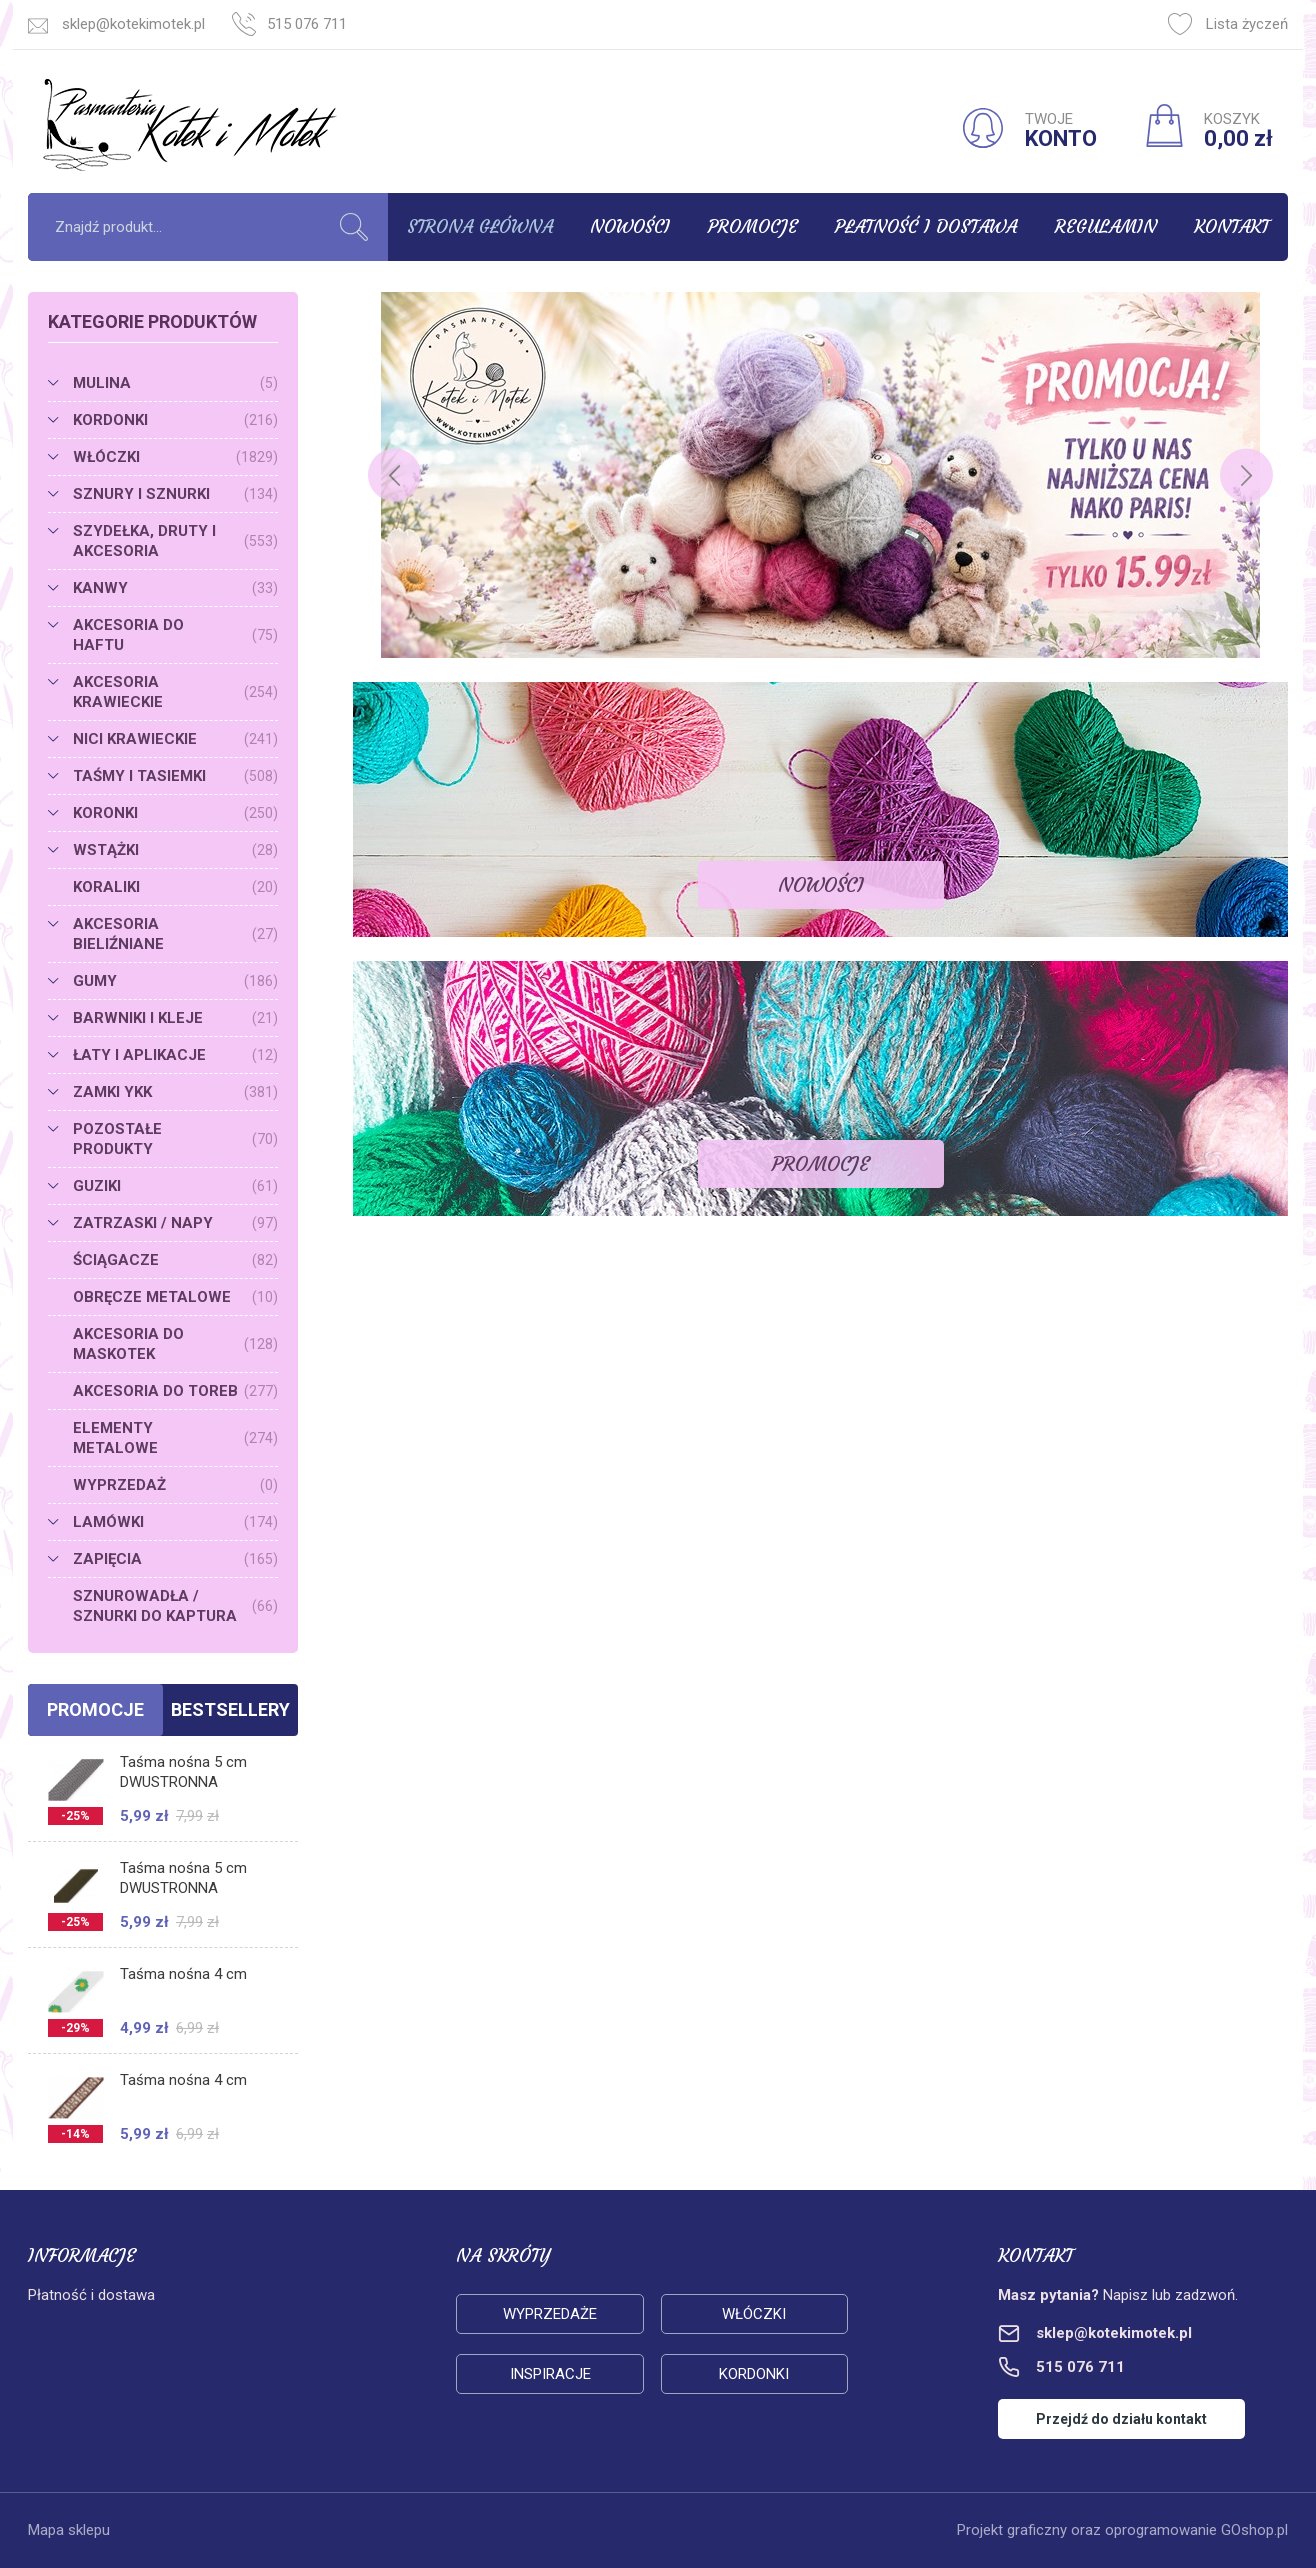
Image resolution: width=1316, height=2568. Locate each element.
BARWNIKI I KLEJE (175, 1018)
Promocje (753, 226)
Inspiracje (550, 2374)
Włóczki (754, 2314)
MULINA (175, 383)
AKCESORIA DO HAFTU (175, 635)
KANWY (175, 588)
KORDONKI (175, 420)
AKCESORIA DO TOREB (175, 1391)
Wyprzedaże (550, 2314)
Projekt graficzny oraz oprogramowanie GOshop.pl (1122, 2530)
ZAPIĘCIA (175, 1559)
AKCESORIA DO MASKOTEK (175, 1344)
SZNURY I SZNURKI (175, 494)
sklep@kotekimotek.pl (133, 24)
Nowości (630, 226)
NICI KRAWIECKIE (175, 739)
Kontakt (1231, 226)
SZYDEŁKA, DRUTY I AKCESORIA (175, 541)
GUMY (175, 981)
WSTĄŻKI (175, 850)
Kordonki (754, 2374)
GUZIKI (175, 1186)
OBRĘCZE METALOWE (175, 1297)
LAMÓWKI (175, 1522)
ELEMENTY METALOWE (175, 1438)
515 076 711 (307, 24)
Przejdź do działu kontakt (1121, 2419)
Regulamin (1106, 226)
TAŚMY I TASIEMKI (175, 776)
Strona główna (480, 226)
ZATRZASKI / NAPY (175, 1223)
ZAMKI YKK (175, 1092)
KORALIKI (175, 887)
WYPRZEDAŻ (175, 1485)
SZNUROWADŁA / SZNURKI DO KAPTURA (175, 1606)
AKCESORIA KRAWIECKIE (175, 692)
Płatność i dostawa (926, 226)
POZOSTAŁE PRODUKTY (175, 1139)
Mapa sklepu (69, 2530)
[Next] (1246, 475)
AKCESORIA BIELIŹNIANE (175, 934)
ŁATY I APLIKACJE (175, 1055)
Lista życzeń (1228, 24)
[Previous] (394, 475)
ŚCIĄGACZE (175, 1260)
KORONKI (175, 813)
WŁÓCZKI (175, 457)
